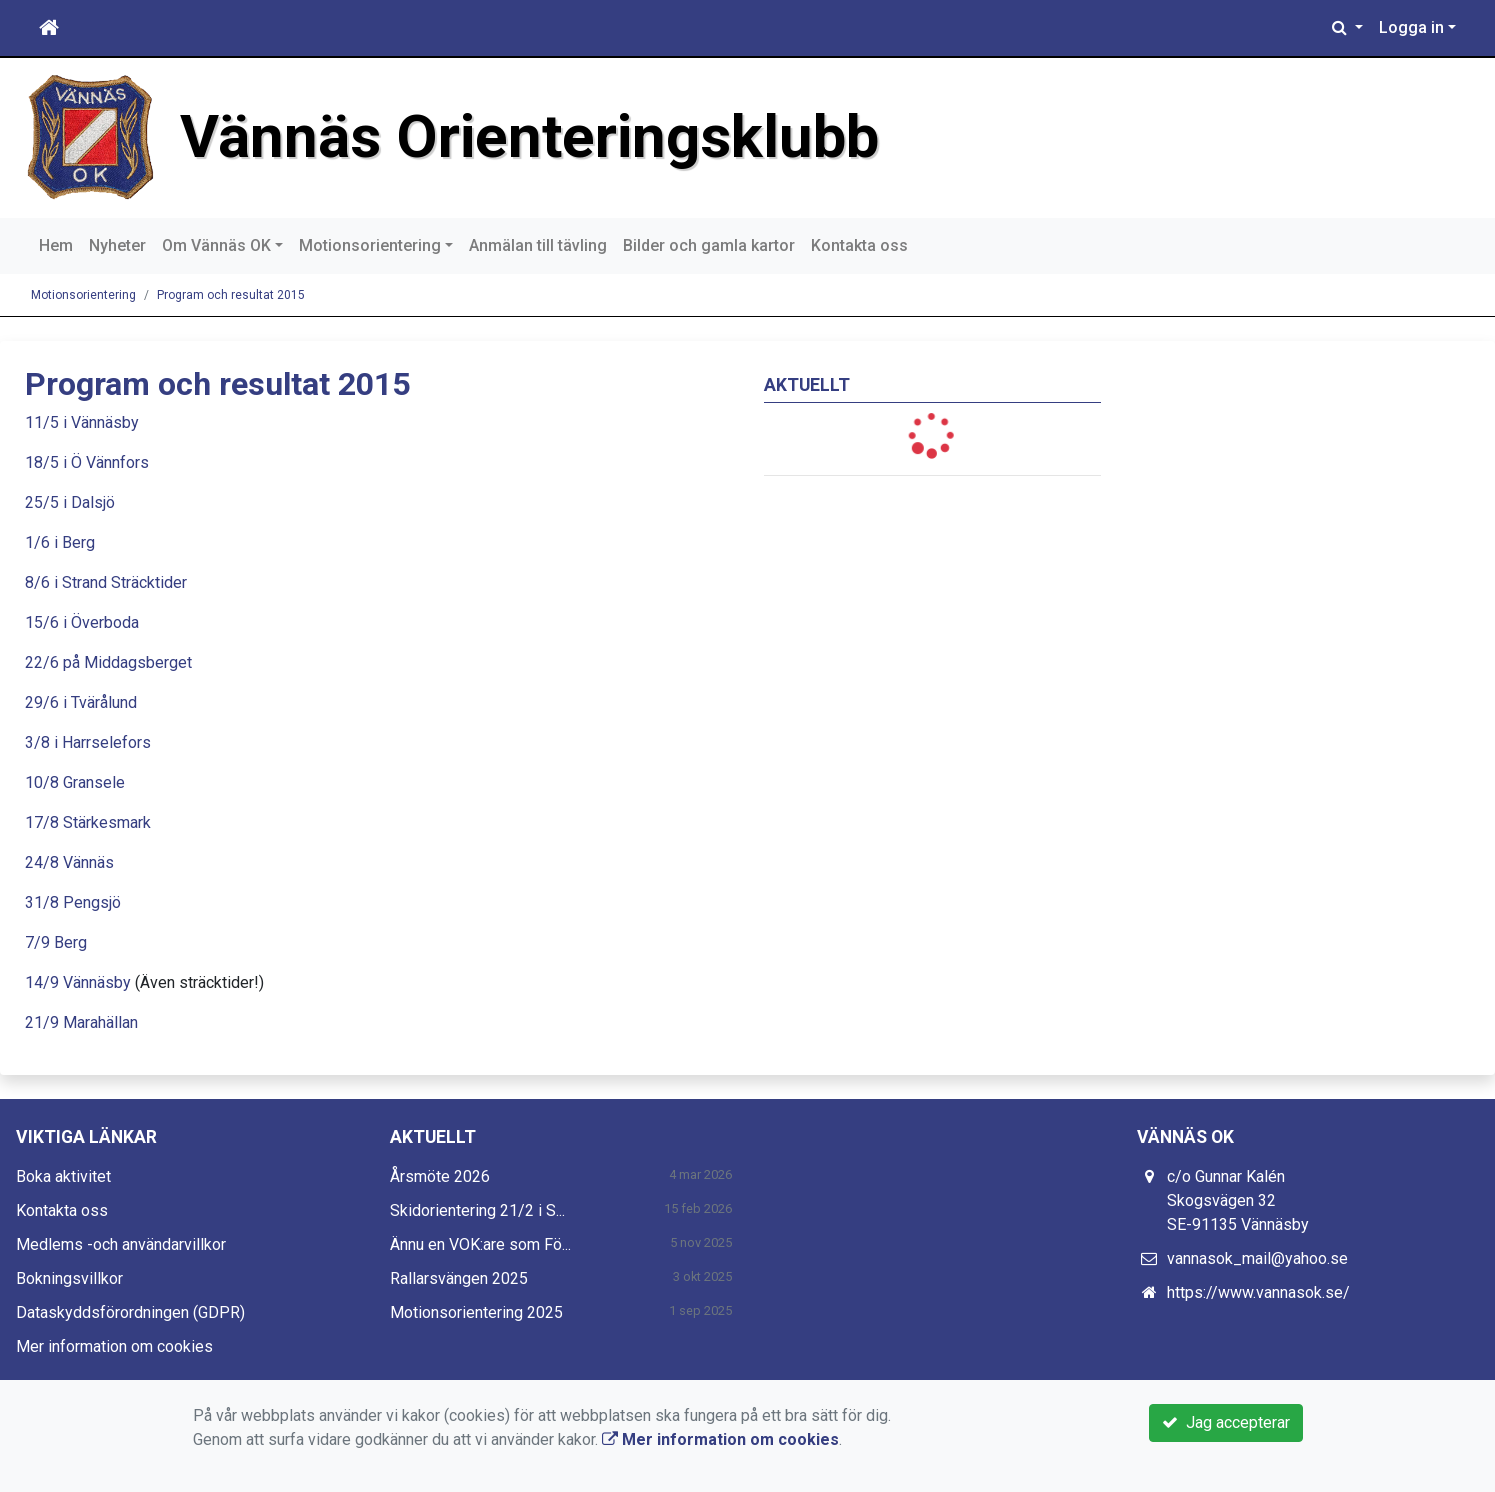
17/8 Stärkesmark (88, 822)
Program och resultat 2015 (231, 295)
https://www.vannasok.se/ (1258, 1292)
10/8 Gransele (75, 782)
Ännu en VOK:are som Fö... (480, 1244)
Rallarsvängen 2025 (459, 1278)
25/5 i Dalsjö (70, 502)
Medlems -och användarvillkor (121, 1244)
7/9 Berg (56, 942)
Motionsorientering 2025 (476, 1312)
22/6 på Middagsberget (108, 662)
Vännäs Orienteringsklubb (529, 137)
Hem (56, 245)
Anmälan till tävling (538, 245)
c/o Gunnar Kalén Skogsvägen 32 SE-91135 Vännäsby (1238, 1200)
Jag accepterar (1226, 1422)
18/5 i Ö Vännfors (87, 462)
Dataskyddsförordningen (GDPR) (130, 1312)
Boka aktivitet (63, 1176)
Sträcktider (149, 582)
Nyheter (117, 245)
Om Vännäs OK (216, 245)
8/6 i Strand (66, 582)
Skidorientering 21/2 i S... (477, 1210)
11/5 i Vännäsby (82, 422)
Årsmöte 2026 (440, 1176)
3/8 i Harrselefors (88, 742)
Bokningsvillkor (69, 1278)
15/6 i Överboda (82, 622)
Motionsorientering (370, 245)
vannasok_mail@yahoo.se (1257, 1258)
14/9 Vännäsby (78, 982)
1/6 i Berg (60, 542)
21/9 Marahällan (81, 1022)
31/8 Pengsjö (73, 902)
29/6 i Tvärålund (81, 702)
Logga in (1411, 27)
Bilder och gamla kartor (709, 245)
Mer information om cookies (114, 1346)
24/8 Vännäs (69, 862)
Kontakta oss (859, 245)
